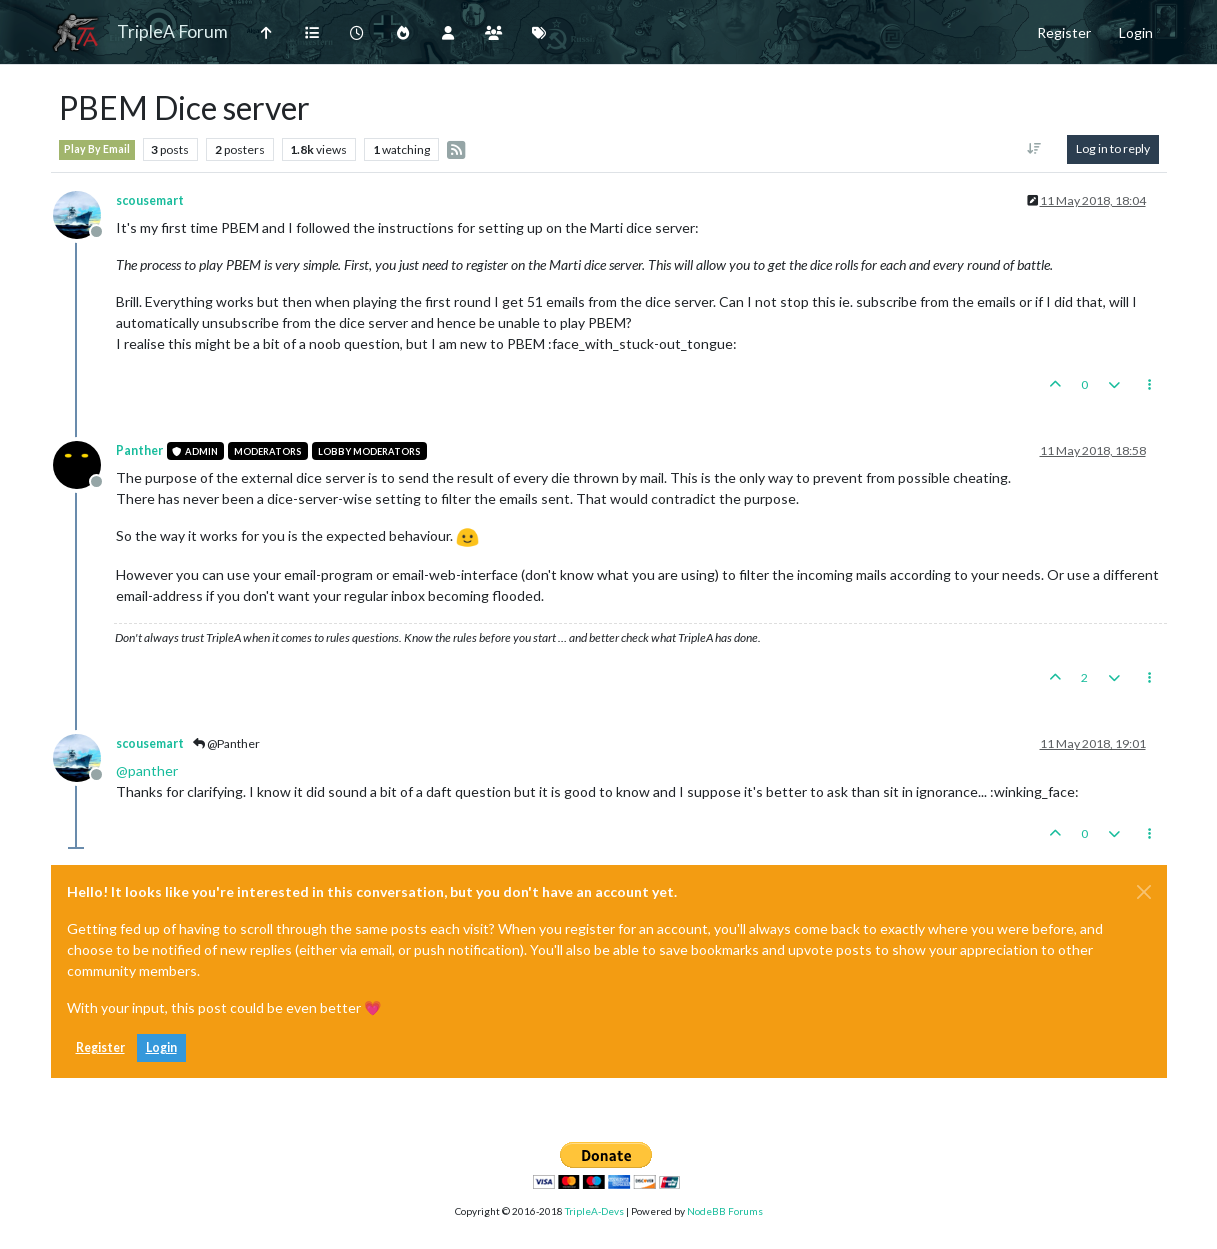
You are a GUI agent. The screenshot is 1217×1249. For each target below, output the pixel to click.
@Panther (226, 743)
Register (100, 1047)
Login (161, 1047)
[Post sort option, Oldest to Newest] (1033, 149)
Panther (139, 450)
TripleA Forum (172, 31)
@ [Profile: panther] (147, 770)
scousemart (150, 200)
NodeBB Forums (725, 1211)
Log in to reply (1113, 148)
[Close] (1144, 892)
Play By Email (97, 149)
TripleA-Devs (594, 1211)
